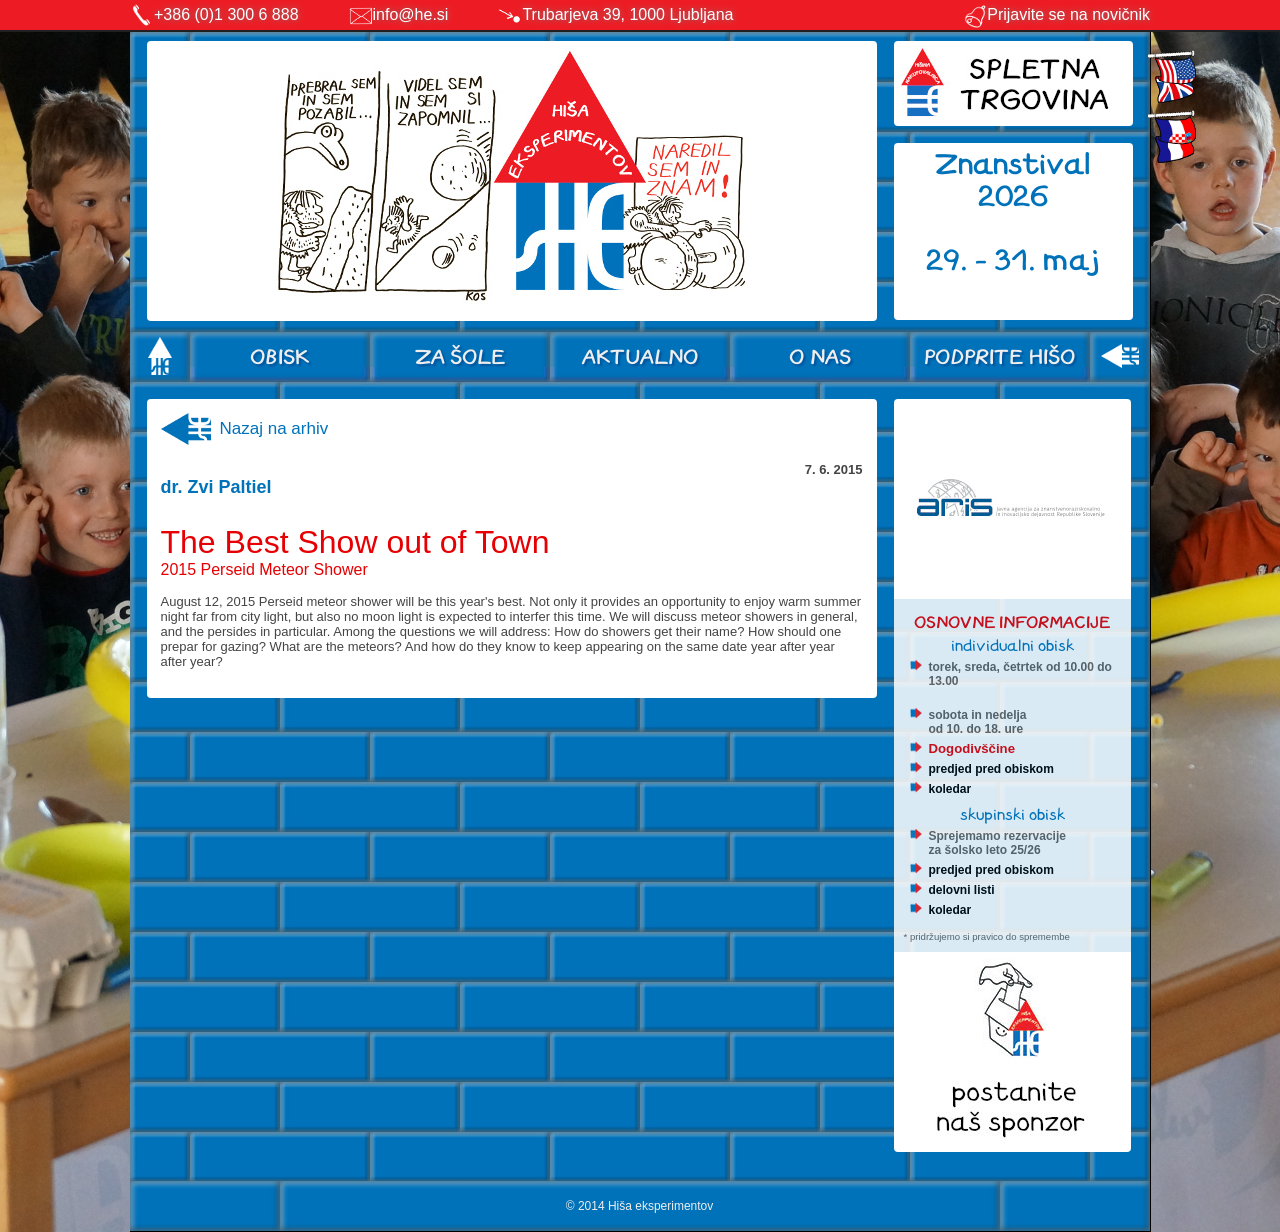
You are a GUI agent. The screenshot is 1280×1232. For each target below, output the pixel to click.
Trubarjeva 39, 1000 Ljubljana (627, 14)
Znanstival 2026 (1013, 180)
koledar (950, 789)
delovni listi (962, 890)
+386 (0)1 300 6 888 (226, 14)
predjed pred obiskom (991, 769)
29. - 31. (984, 260)
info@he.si (411, 14)
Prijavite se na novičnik (1056, 14)
